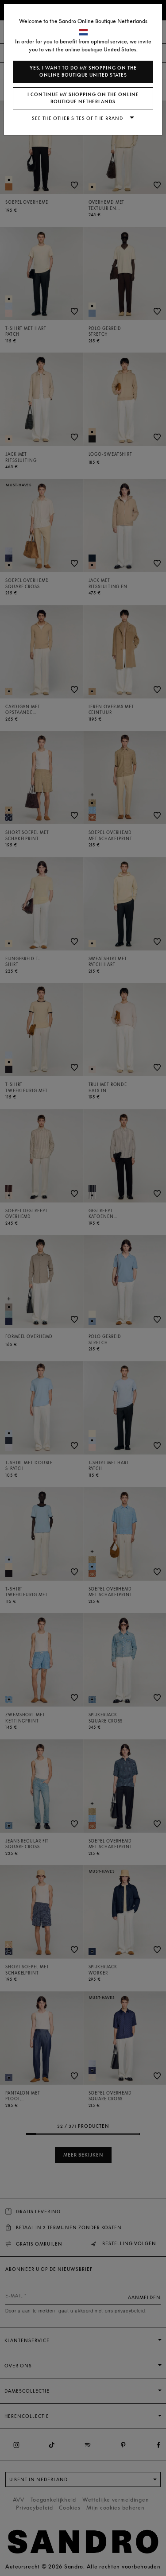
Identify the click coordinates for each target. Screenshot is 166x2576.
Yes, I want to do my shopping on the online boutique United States (83, 71)
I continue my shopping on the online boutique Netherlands (83, 98)
